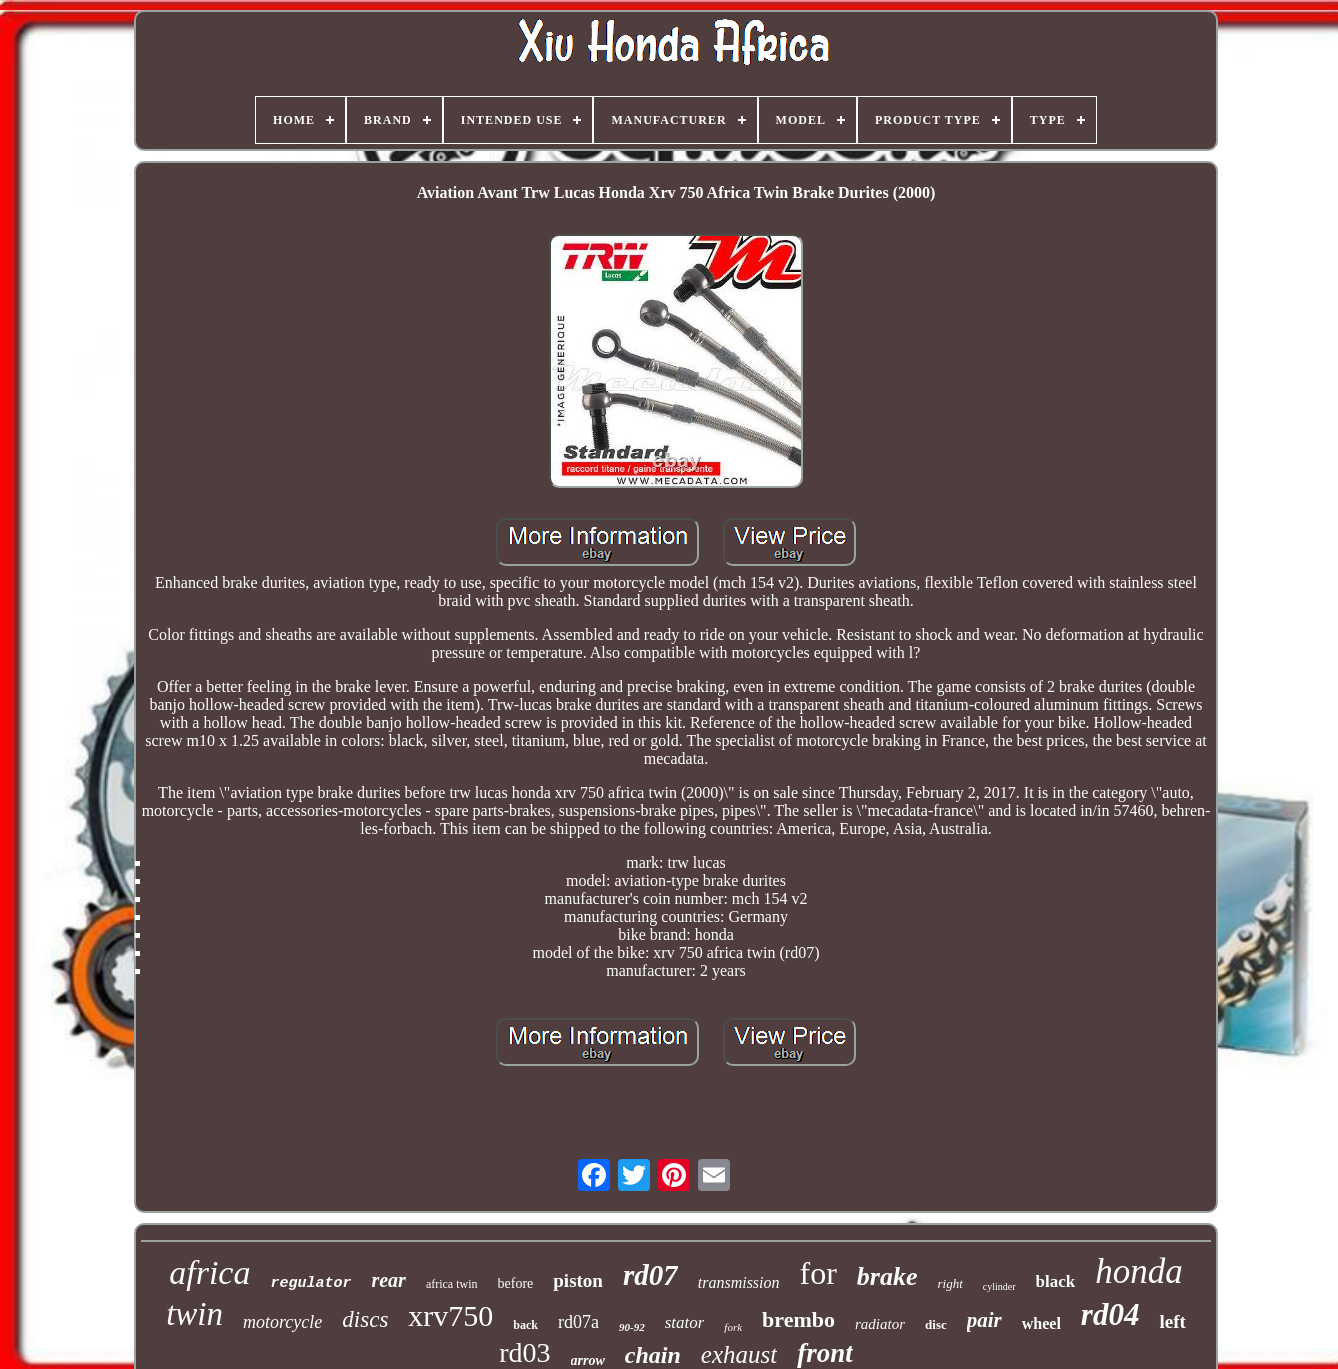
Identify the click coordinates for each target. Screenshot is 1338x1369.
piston (578, 1280)
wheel (1041, 1323)
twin (194, 1314)
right (950, 1283)
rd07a (578, 1322)
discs (365, 1319)
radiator (880, 1324)
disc (936, 1324)
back (525, 1325)
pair (984, 1320)
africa (209, 1272)
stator (685, 1322)
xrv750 (450, 1315)
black (1056, 1281)
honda (1139, 1271)
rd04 (1110, 1314)
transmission (739, 1282)
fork (733, 1327)
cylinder (999, 1286)
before (516, 1283)
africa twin (452, 1284)
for (818, 1273)
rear (388, 1280)
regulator (310, 1283)
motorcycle (282, 1322)
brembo (798, 1319)
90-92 (632, 1327)
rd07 (650, 1275)
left (1172, 1321)
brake (887, 1276)
